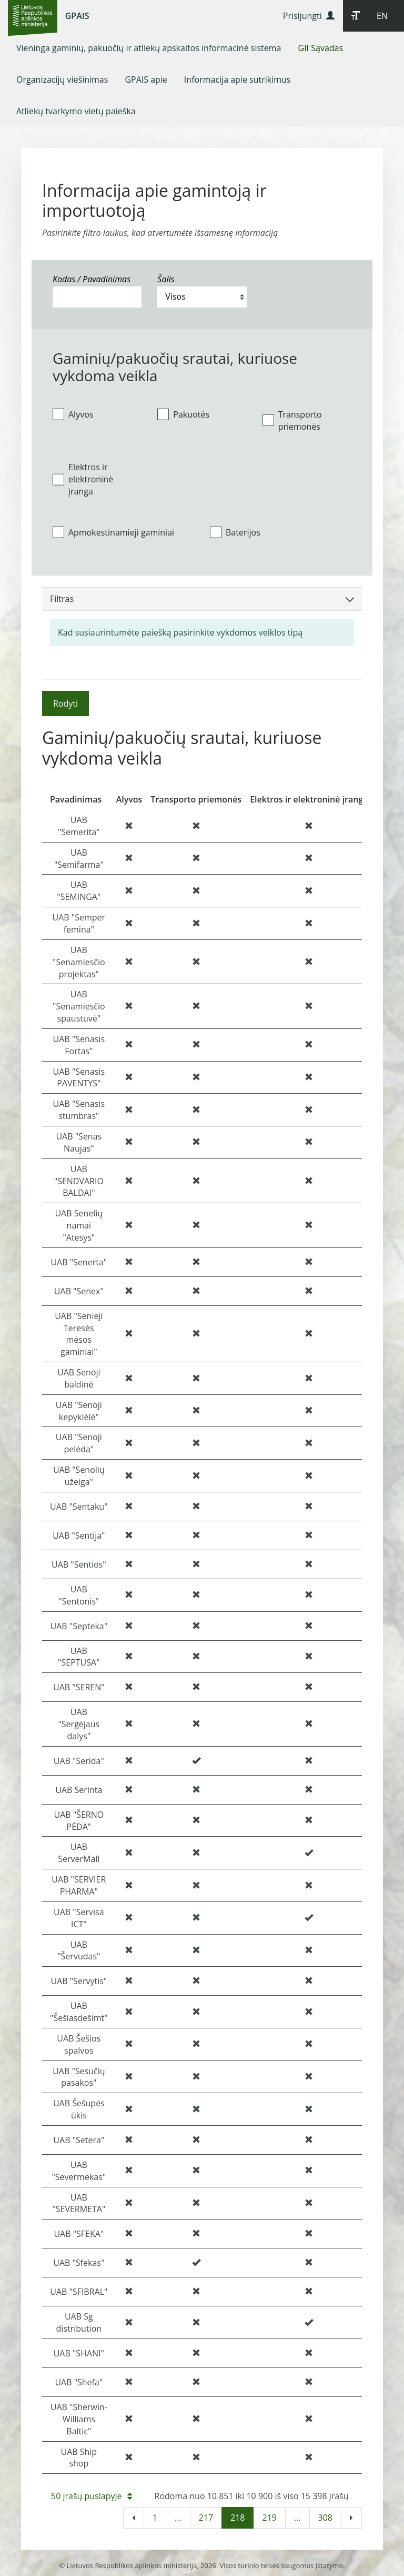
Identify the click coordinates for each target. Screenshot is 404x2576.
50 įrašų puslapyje (91, 2496)
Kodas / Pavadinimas (91, 279)
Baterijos (235, 532)
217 (206, 2517)
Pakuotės (183, 414)
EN (382, 16)
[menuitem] (149, 48)
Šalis (165, 279)
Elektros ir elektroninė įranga (83, 479)
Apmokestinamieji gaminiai (113, 532)
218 (237, 2517)
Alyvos (73, 414)
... (178, 2517)
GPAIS (77, 16)
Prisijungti (309, 16)
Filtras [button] (202, 599)
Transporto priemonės (292, 420)
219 (269, 2517)
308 (325, 2517)
